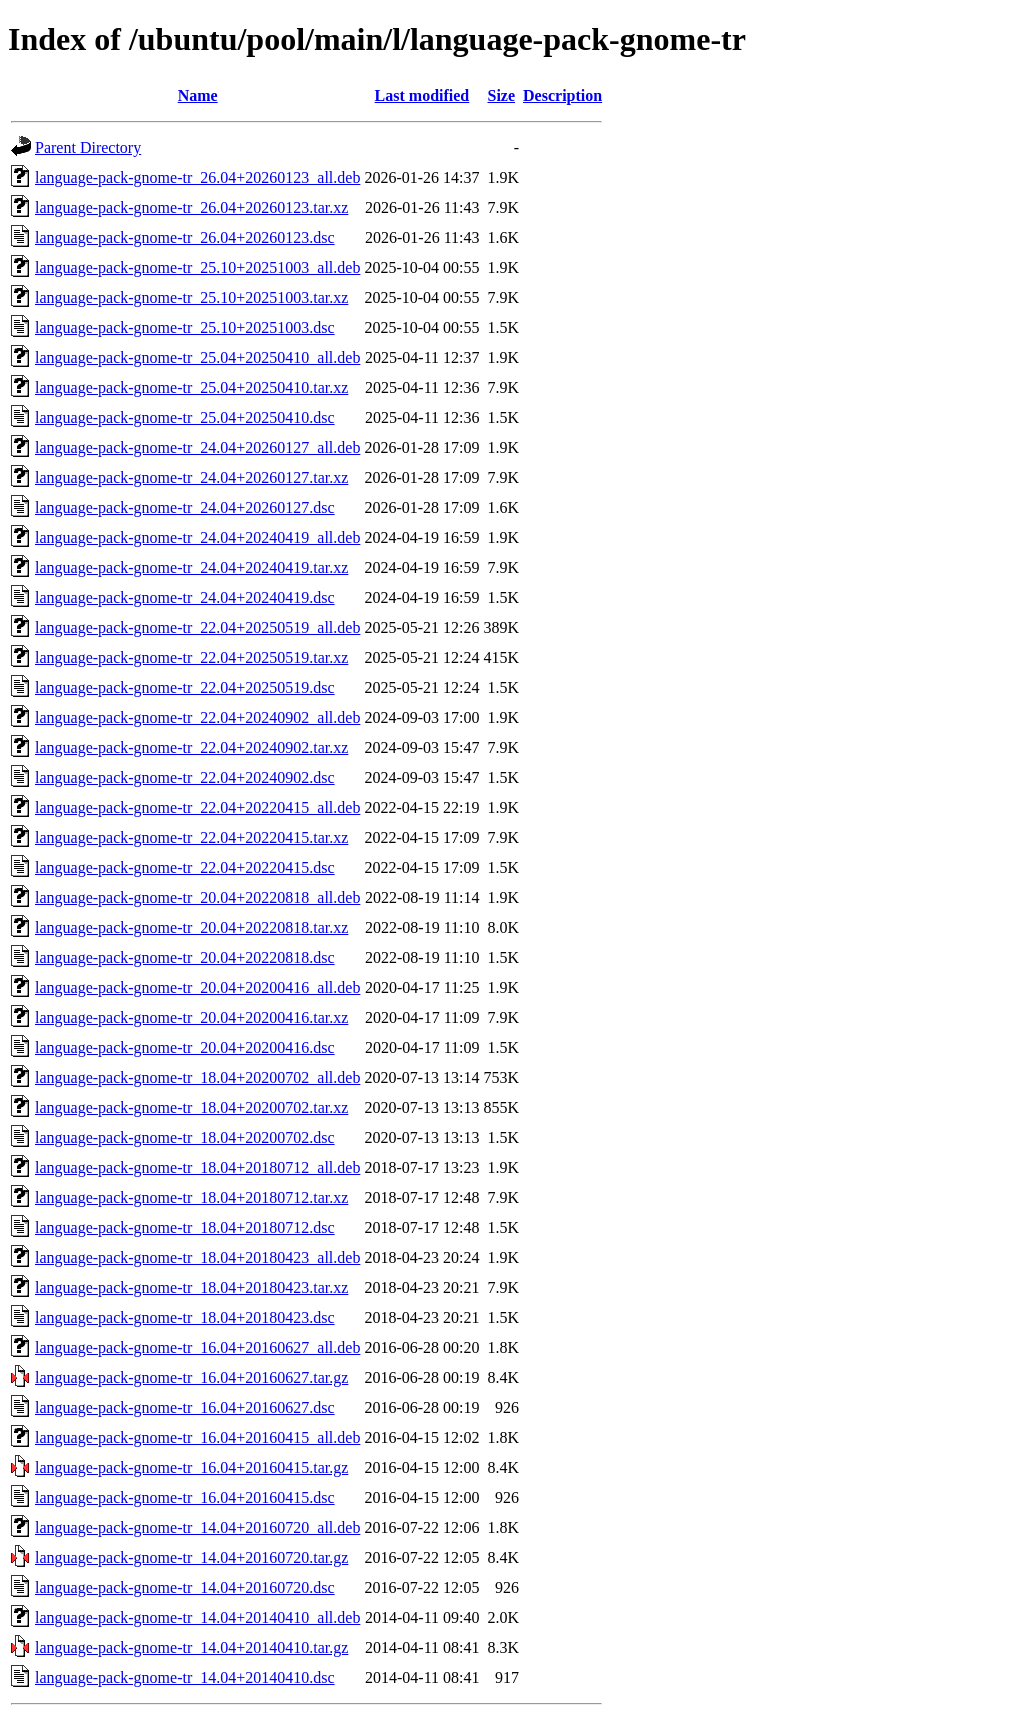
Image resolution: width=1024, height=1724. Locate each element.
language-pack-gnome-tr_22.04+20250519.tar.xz (191, 657)
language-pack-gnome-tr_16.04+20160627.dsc (185, 1407)
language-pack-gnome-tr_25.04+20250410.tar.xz (191, 387)
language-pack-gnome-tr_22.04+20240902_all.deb (197, 717)
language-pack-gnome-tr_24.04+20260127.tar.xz (191, 477)
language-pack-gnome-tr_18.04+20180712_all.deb (197, 1167)
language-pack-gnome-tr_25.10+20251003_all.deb (197, 267)
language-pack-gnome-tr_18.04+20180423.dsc (185, 1317)
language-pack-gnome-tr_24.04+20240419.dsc (185, 597)
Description (562, 95)
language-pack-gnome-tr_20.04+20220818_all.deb (197, 897)
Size (501, 95)
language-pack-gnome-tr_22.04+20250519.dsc (185, 687)
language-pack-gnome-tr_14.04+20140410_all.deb (197, 1617)
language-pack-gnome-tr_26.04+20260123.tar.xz (191, 207)
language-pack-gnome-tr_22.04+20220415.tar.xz (191, 837)
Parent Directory (88, 147)
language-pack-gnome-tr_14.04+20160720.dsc (185, 1587)
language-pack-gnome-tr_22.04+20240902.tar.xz (191, 747)
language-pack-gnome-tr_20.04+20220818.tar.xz (191, 927)
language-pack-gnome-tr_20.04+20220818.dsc (185, 957)
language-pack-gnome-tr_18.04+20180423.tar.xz (191, 1287)
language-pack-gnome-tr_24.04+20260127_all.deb (197, 447)
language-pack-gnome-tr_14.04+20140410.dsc (185, 1677)
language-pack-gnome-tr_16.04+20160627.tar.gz (191, 1377)
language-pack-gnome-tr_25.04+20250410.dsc (185, 417)
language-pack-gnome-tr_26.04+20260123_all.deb (197, 177)
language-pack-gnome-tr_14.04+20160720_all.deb (197, 1527)
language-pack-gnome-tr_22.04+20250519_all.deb (197, 627)
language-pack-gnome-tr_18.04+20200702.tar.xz (191, 1107)
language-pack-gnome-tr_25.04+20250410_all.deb (197, 357)
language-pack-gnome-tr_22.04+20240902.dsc (185, 777)
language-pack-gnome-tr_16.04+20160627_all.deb (197, 1347)
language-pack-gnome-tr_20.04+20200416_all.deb (197, 987)
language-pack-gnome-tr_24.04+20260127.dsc (185, 507)
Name (198, 95)
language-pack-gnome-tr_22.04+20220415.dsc (185, 867)
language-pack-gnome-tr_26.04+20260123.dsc (185, 237)
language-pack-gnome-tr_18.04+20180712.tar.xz (191, 1197)
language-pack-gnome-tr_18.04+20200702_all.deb (197, 1077)
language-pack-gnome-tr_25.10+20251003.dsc (185, 327)
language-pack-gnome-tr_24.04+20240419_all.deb (197, 537)
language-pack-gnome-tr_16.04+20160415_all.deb (197, 1437)
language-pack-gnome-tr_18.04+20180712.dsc (185, 1227)
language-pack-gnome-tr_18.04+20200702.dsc (185, 1137)
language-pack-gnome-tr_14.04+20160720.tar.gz (191, 1557)
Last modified (422, 95)
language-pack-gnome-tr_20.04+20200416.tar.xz (191, 1017)
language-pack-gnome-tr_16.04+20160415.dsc (185, 1497)
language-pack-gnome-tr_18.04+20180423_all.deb (197, 1257)
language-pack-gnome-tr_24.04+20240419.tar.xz (191, 567)
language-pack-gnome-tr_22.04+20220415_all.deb (197, 807)
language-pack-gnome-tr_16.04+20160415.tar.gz (191, 1467)
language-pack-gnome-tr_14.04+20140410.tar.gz (191, 1647)
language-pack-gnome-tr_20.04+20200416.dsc (185, 1047)
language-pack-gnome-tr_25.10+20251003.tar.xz (191, 297)
